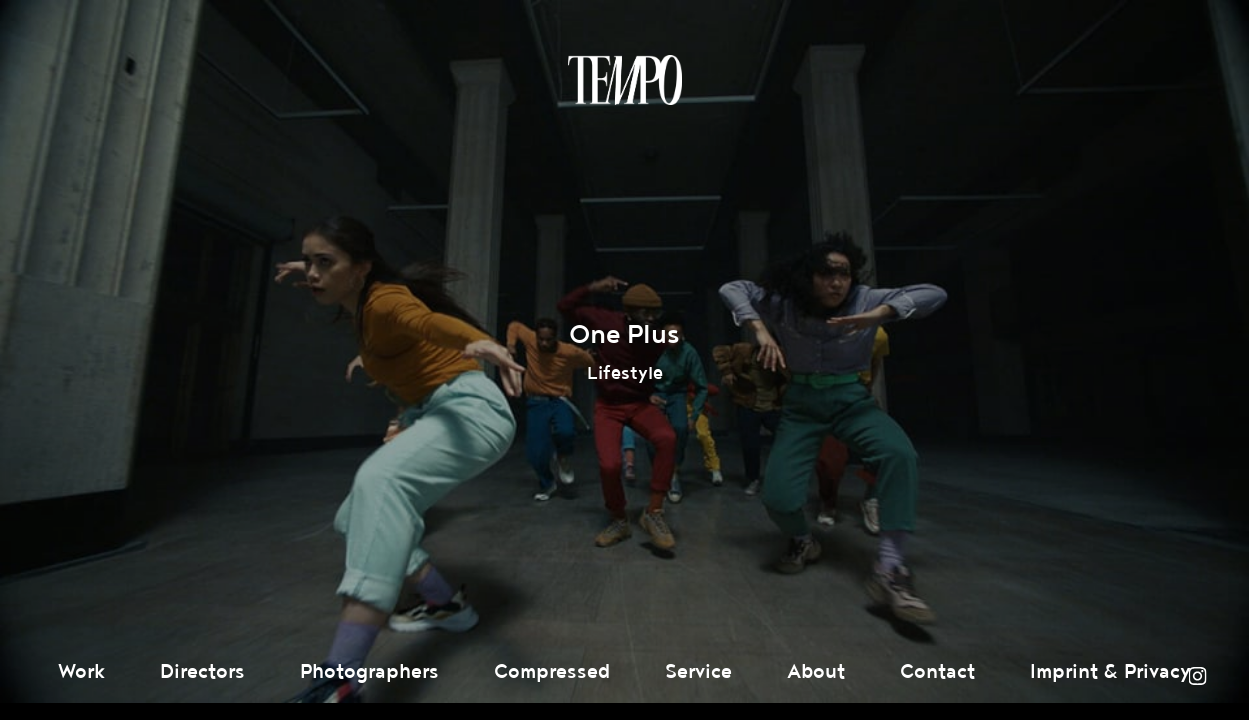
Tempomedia (625, 80)
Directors (202, 672)
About (816, 672)
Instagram (1197, 676)
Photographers (369, 672)
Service (698, 672)
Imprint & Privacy (1110, 672)
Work (81, 672)
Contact (937, 672)
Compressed (552, 672)
